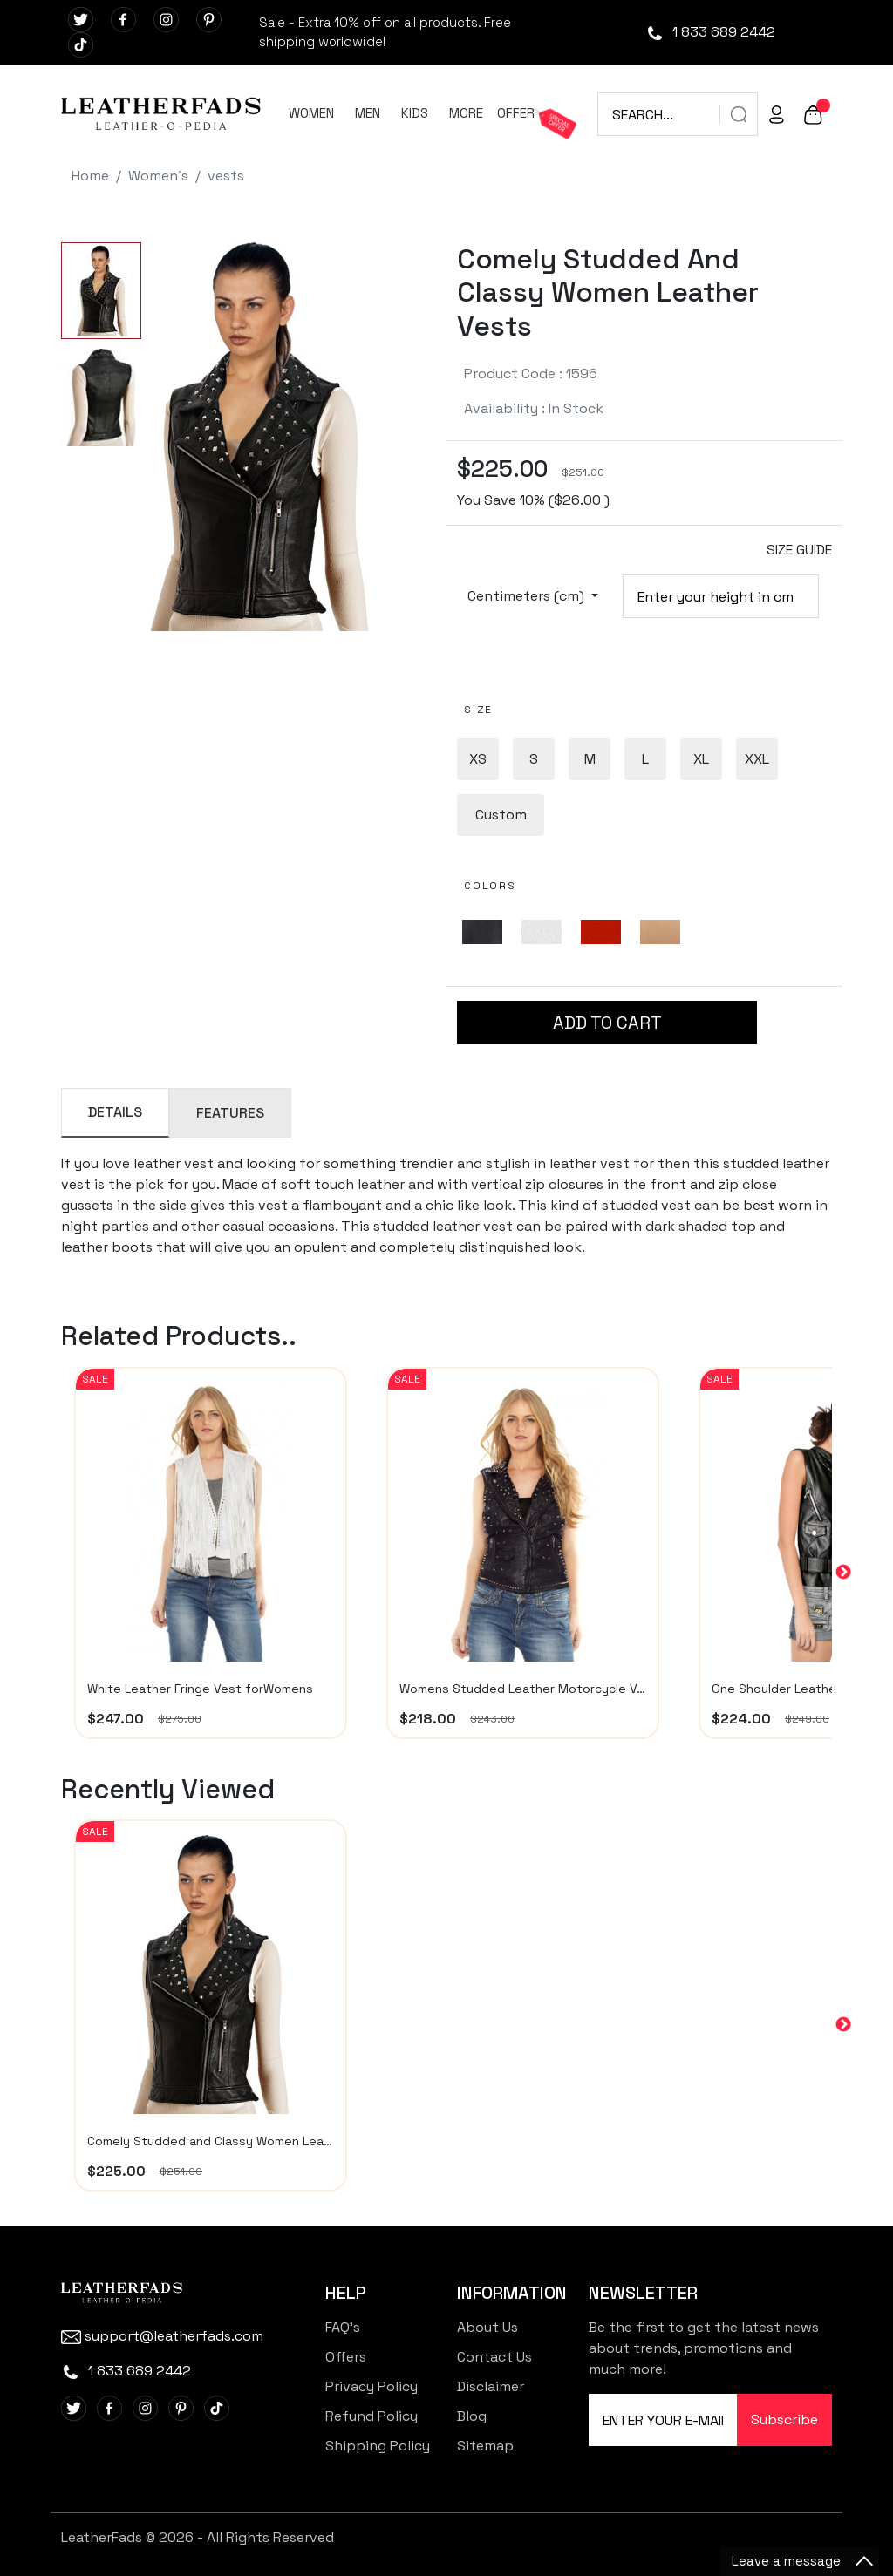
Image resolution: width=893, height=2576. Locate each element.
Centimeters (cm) (527, 596)
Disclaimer (490, 2386)
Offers (345, 2357)
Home (90, 176)
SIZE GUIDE (799, 549)
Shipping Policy (377, 2446)
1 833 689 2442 (710, 32)
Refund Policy (371, 2416)
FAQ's (342, 2327)
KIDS (414, 113)
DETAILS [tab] (115, 1112)
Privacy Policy (371, 2386)
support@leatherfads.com (162, 2336)
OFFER (516, 113)
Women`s (158, 176)
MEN (367, 113)
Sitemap (485, 2446)
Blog (472, 2416)
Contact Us (494, 2357)
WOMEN (311, 113)
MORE (466, 113)
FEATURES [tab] (230, 1113)
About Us (487, 2327)
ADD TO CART (607, 1022)
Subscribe (784, 2419)
